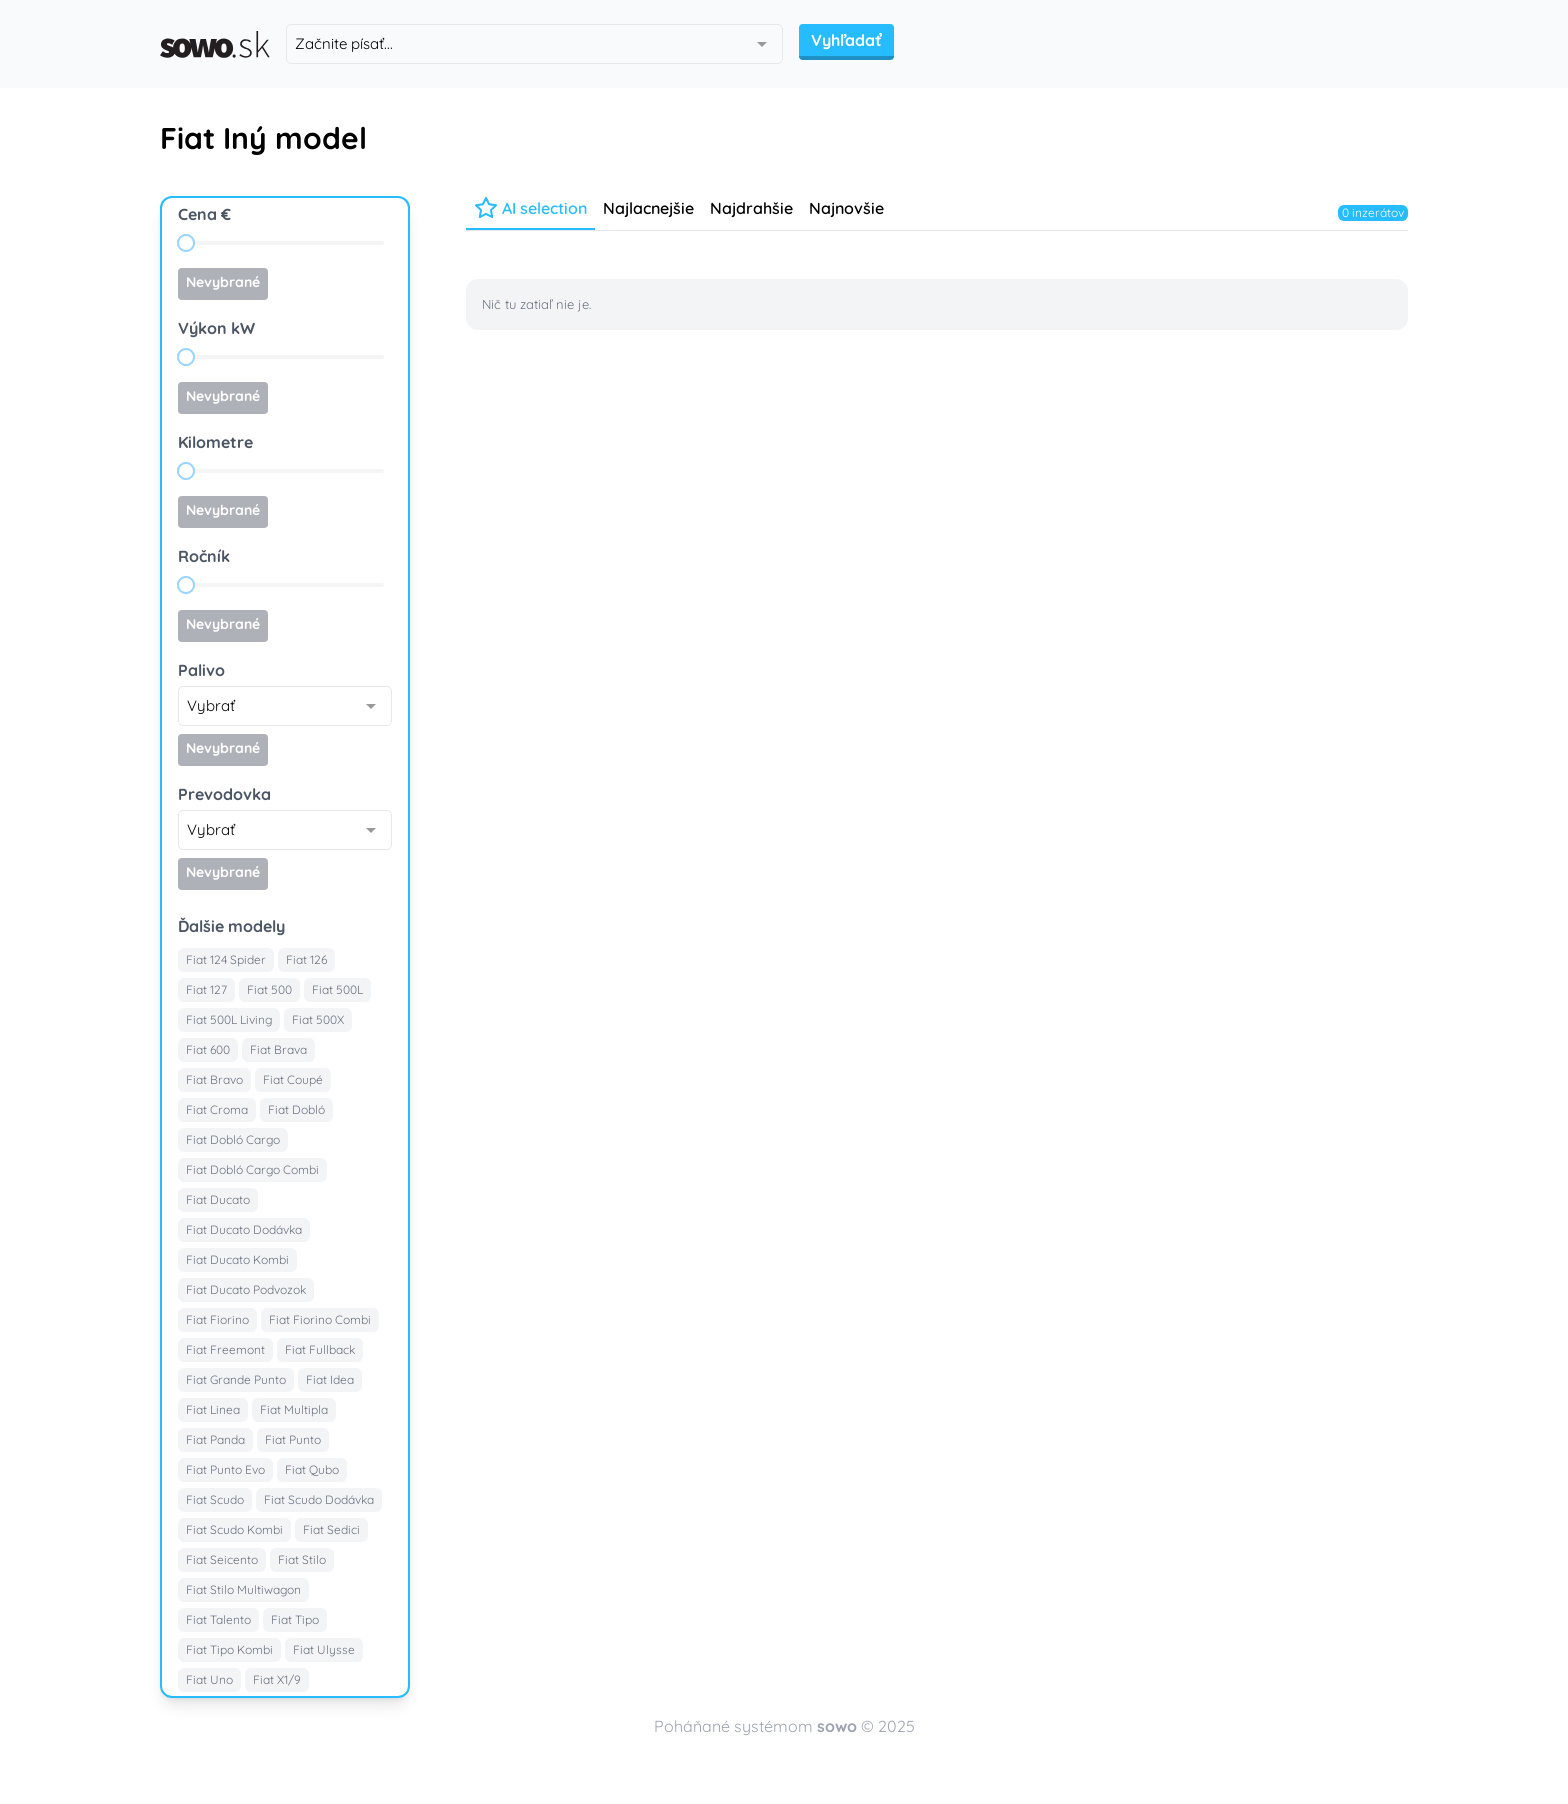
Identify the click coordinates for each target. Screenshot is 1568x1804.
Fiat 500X (318, 1019)
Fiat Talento (218, 1619)
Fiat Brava (278, 1049)
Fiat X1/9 (277, 1679)
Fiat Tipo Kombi (229, 1649)
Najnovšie (846, 208)
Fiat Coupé (293, 1079)
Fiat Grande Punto (236, 1379)
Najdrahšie (751, 208)
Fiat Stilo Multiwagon (243, 1589)
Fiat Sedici (331, 1529)
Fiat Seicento (222, 1559)
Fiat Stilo (302, 1559)
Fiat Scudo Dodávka (319, 1499)
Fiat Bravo (214, 1079)
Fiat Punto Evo (225, 1469)
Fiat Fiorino (217, 1319)
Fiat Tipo (295, 1619)
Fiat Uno (209, 1679)
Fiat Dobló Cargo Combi (252, 1169)
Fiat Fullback (320, 1349)
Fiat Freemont (225, 1349)
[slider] (186, 243)
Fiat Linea (213, 1409)
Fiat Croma (217, 1109)
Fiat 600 (208, 1049)
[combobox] (534, 44)
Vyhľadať (846, 40)
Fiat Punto (293, 1439)
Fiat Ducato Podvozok (246, 1289)
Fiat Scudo (215, 1499)
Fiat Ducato (218, 1199)
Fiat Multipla (294, 1409)
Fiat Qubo (312, 1469)
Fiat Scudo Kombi (234, 1529)
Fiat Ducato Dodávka (244, 1229)
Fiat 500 (269, 989)
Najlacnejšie (648, 208)
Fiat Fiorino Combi (320, 1319)
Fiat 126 (306, 959)
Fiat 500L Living (229, 1019)
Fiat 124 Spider (226, 959)
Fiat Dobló (296, 1109)
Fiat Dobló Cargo (233, 1139)
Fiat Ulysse (324, 1649)
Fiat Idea (330, 1379)
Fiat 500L (337, 989)
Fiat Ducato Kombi (237, 1259)
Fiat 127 (206, 989)
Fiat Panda (215, 1439)
